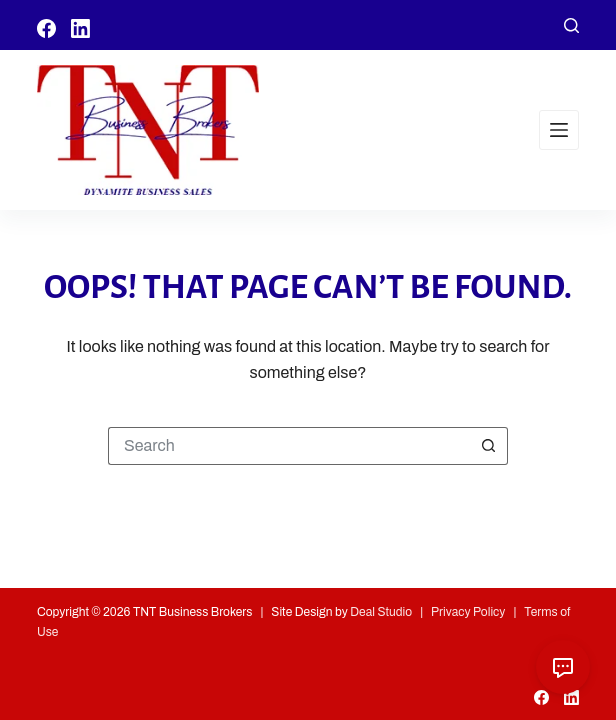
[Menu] (559, 130)
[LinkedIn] (80, 28)
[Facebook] (46, 28)
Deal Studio (381, 612)
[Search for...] (289, 446)
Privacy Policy (468, 612)
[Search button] (489, 446)
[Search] (571, 25)
